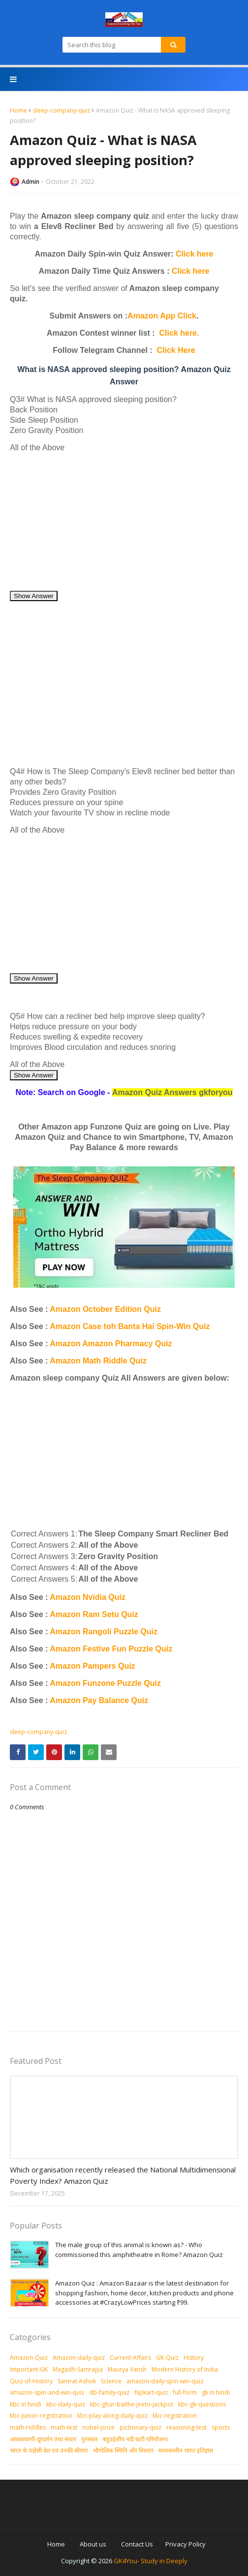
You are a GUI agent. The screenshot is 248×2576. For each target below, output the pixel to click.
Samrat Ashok (77, 2381)
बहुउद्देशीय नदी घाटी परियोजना (135, 2439)
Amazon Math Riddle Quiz (98, 1361)
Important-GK (29, 2369)
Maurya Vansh (127, 2369)
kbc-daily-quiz (65, 2404)
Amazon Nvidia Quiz (87, 1597)
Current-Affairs (130, 2357)
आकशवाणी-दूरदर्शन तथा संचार (43, 2439)
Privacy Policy (185, 2544)
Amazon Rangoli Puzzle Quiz (103, 1631)
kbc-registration (175, 2415)
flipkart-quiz (151, 2392)
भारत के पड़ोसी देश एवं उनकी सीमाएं (49, 2450)
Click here (194, 254)
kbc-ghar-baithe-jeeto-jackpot (131, 2404)
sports (221, 2427)
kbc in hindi (25, 2404)
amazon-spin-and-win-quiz (47, 2392)
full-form (185, 2392)
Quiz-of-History (31, 2381)
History (194, 2357)
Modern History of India (185, 2369)
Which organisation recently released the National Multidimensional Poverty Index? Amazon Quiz (123, 2175)
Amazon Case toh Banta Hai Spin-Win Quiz (130, 1326)
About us (93, 2544)
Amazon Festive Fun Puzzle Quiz (111, 1649)
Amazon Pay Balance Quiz (99, 1700)
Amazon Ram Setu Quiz (94, 1614)
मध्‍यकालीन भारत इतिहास (185, 2450)
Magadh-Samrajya (78, 2369)
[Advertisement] (124, 521)
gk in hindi (216, 2392)
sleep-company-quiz (61, 110)
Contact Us (137, 2544)
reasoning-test (186, 2427)
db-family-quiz (109, 2392)
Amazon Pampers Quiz (92, 1666)
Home (18, 110)
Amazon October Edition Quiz (105, 1309)
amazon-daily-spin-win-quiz (164, 2381)
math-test (64, 2427)
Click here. (179, 333)
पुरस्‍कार (89, 2439)
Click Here (176, 350)
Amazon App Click (161, 316)
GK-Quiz (167, 2357)
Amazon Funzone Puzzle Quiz (105, 1683)
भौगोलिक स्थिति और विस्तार (123, 2450)
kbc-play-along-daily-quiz (112, 2415)
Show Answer (34, 596)
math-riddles (28, 2427)
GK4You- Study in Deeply (150, 2560)
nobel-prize (98, 2427)
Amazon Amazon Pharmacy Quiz (111, 1343)
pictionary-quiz (140, 2427)
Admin (30, 181)
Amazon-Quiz (29, 2357)
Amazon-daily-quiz (79, 2357)
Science (111, 2381)
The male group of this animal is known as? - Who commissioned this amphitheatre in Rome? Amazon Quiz (139, 2249)
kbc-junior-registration (41, 2415)
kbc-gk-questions (202, 2404)
